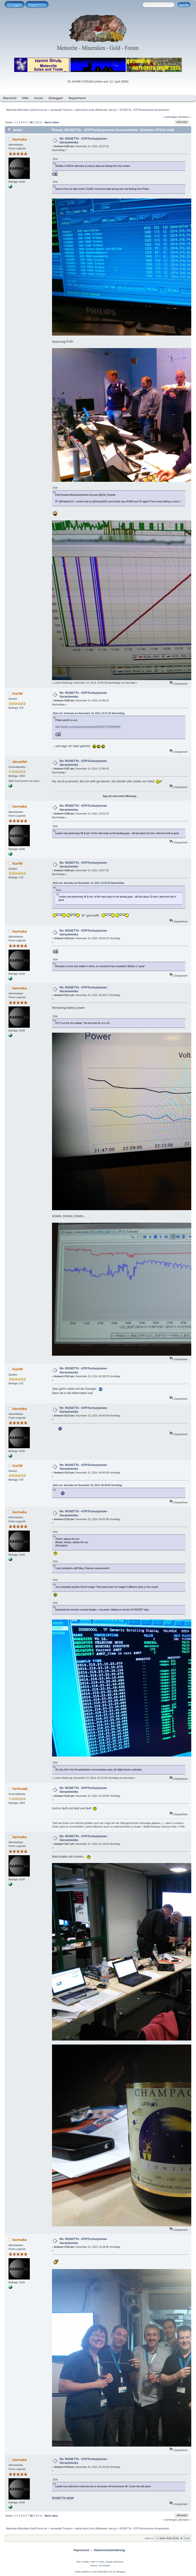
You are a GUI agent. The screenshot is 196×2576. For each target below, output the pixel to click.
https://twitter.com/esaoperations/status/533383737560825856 (88, 727)
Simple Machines (114, 2561)
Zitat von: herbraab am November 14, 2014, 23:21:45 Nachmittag (89, 713)
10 (37, 122)
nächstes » (184, 116)
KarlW (18, 693)
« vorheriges (170, 116)
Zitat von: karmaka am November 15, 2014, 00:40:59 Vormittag (87, 1485)
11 (40, 122)
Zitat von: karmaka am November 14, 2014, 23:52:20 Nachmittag (88, 883)
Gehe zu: (149, 2538)
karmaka (20, 139)
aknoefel (20, 762)
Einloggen (14, 4)
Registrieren (37, 4)
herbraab (20, 1789)
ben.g (112, 109)
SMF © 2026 (97, 2561)
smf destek (104, 2565)
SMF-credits (82, 2561)
